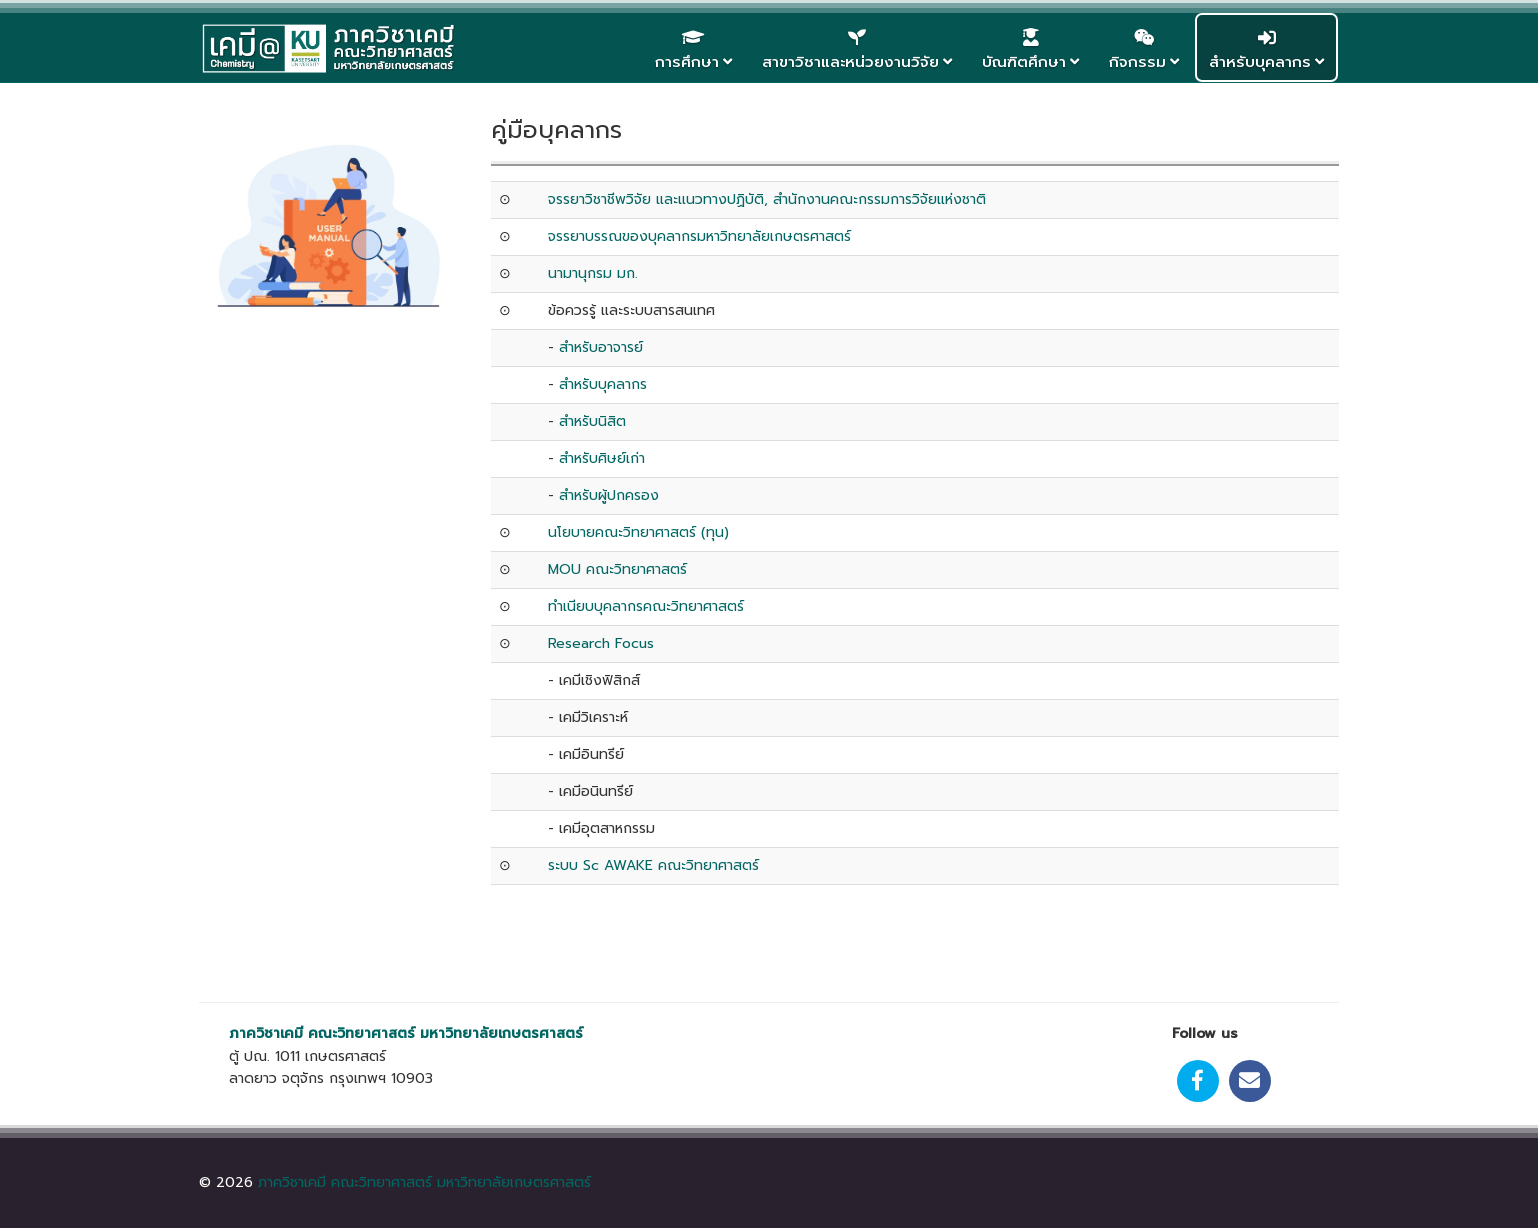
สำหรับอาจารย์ (603, 347)
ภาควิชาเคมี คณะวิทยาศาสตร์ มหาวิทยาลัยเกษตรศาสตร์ (424, 1182)
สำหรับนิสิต (592, 421)
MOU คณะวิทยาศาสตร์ (617, 569)
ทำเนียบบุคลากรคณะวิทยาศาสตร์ (646, 606)
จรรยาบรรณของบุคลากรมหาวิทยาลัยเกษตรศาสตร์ (699, 236)
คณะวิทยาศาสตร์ (361, 1033)
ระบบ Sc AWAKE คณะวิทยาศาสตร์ (653, 865)
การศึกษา (687, 62)
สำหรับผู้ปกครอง (609, 495)
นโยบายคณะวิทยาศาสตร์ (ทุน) (641, 532)
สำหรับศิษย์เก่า (602, 458)
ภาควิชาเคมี (266, 1033)
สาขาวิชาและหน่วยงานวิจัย (850, 62)
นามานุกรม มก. (593, 273)
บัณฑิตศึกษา (1024, 62)
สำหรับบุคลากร (1260, 62)
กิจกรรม (1137, 62)
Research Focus (601, 643)
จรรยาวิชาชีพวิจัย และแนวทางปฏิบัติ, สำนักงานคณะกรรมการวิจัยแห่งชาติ (767, 199)
